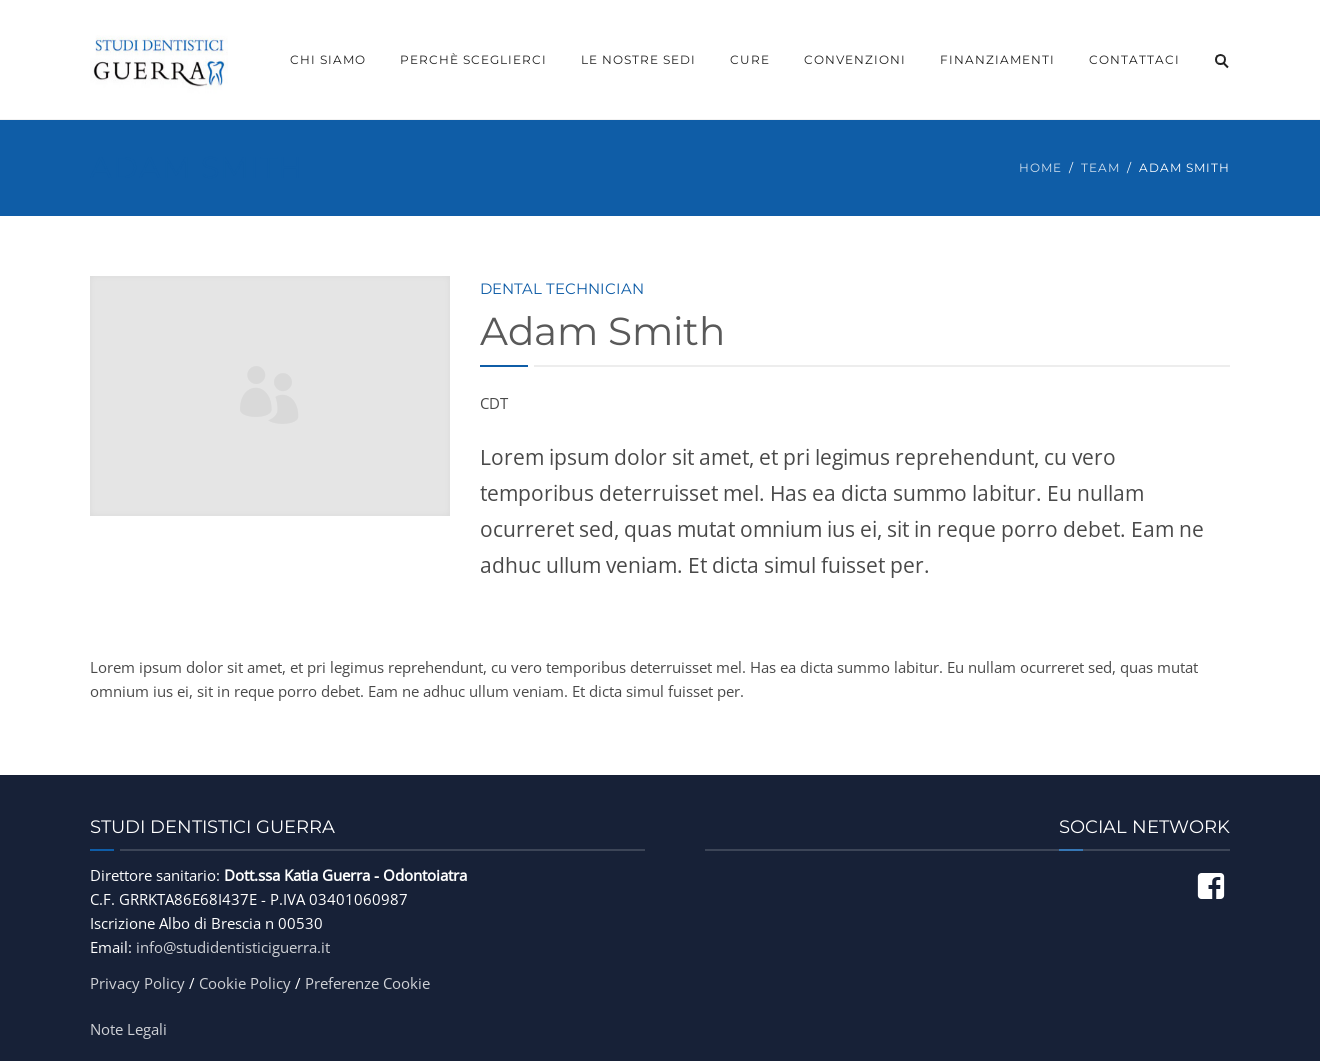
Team (1100, 167)
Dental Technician (562, 288)
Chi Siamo (328, 59)
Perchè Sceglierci (473, 59)
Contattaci (1134, 59)
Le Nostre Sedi (638, 59)
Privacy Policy (137, 983)
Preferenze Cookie (367, 983)
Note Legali (128, 1029)
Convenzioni (855, 59)
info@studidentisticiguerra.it (233, 947)
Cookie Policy (245, 983)
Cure (750, 59)
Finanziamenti (997, 59)
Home (1040, 167)
